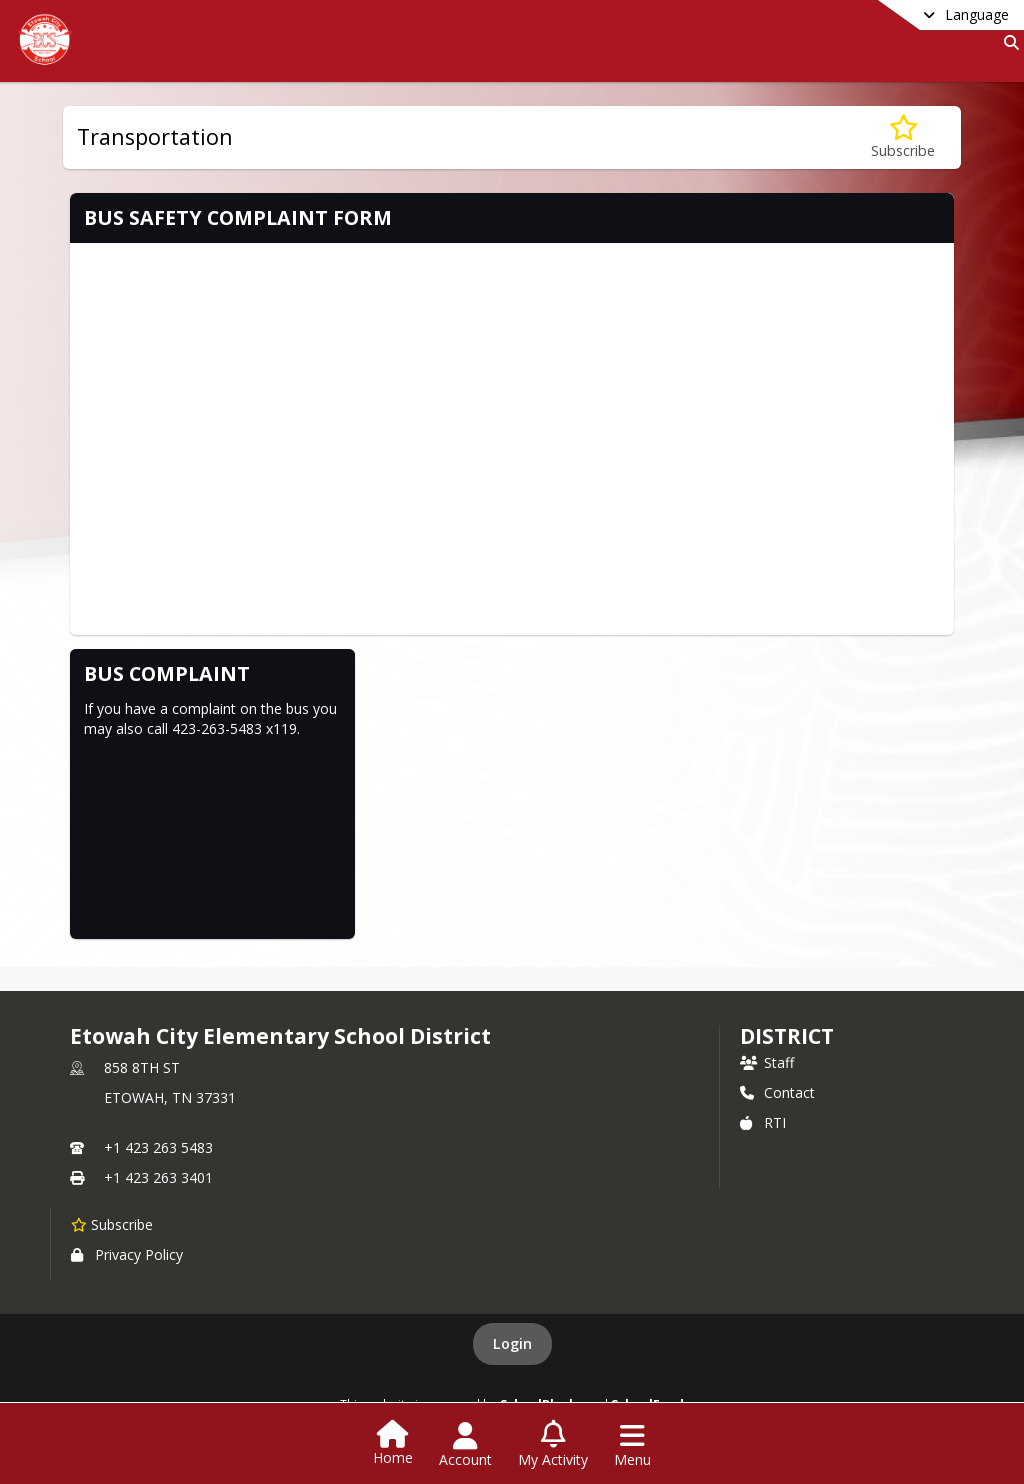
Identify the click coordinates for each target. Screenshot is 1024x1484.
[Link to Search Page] (1007, 42)
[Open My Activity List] (553, 1445)
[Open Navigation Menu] (632, 1445)
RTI (763, 1122)
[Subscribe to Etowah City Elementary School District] (112, 1224)
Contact (777, 1092)
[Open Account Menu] (465, 1445)
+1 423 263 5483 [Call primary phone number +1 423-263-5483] (158, 1147)
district (787, 1036)
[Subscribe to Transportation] (903, 137)
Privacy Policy (127, 1254)
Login (512, 1343)
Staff (767, 1062)
